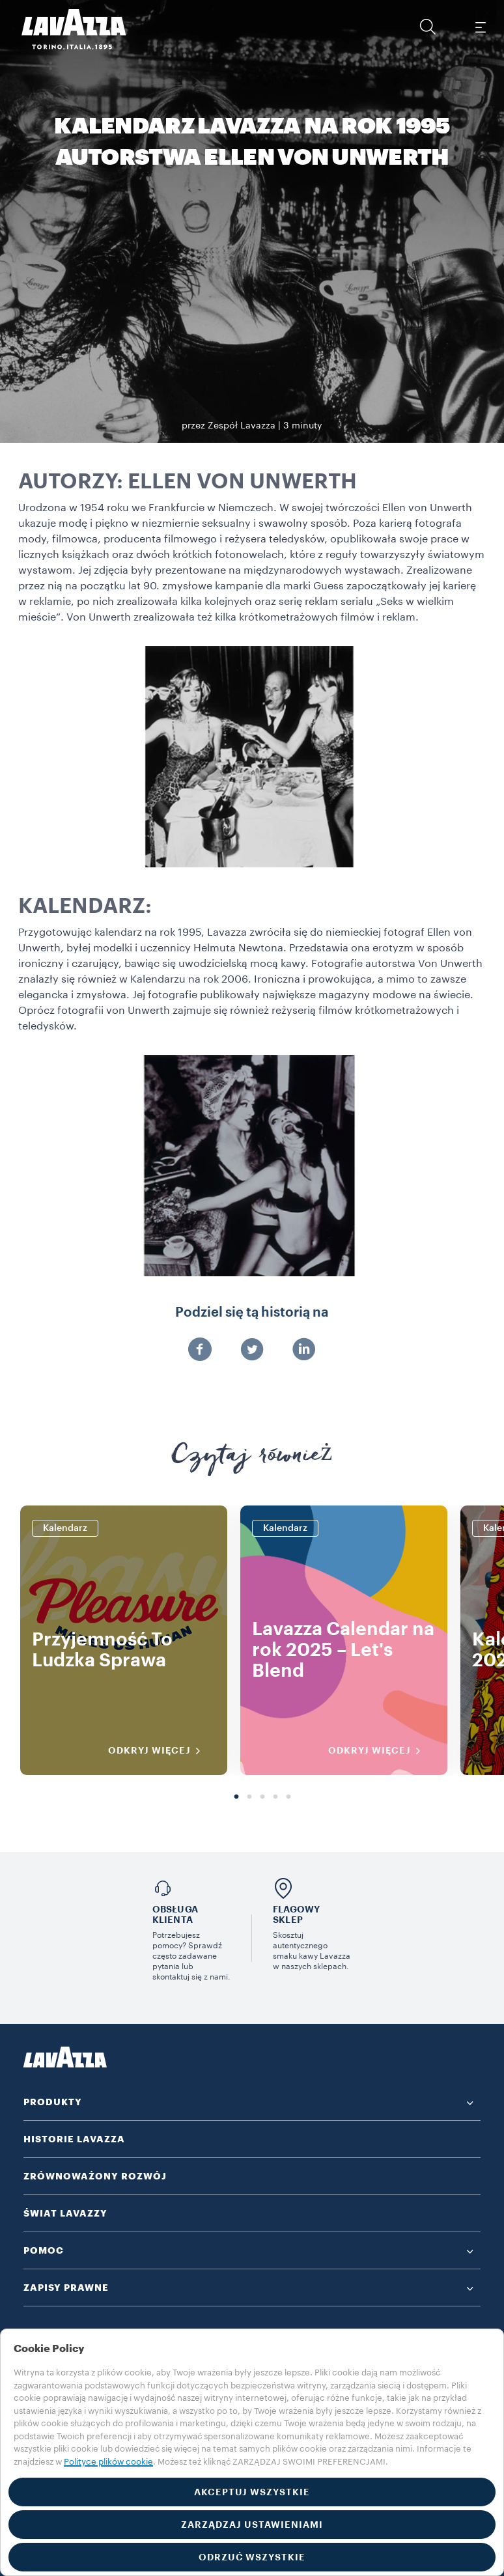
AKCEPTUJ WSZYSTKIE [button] (252, 2492)
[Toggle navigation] (480, 27)
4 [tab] (275, 1797)
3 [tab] (262, 1797)
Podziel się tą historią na (252, 1312)
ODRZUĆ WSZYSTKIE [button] (252, 2557)
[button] (427, 26)
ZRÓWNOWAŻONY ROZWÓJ (95, 2176)
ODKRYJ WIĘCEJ (158, 1751)
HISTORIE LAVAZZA (74, 2139)
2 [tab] (249, 1797)
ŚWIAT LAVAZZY (65, 2213)
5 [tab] (288, 1797)
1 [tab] (236, 1797)
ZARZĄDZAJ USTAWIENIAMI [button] (252, 2524)
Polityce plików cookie (108, 2461)
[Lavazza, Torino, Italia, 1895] (66, 29)
